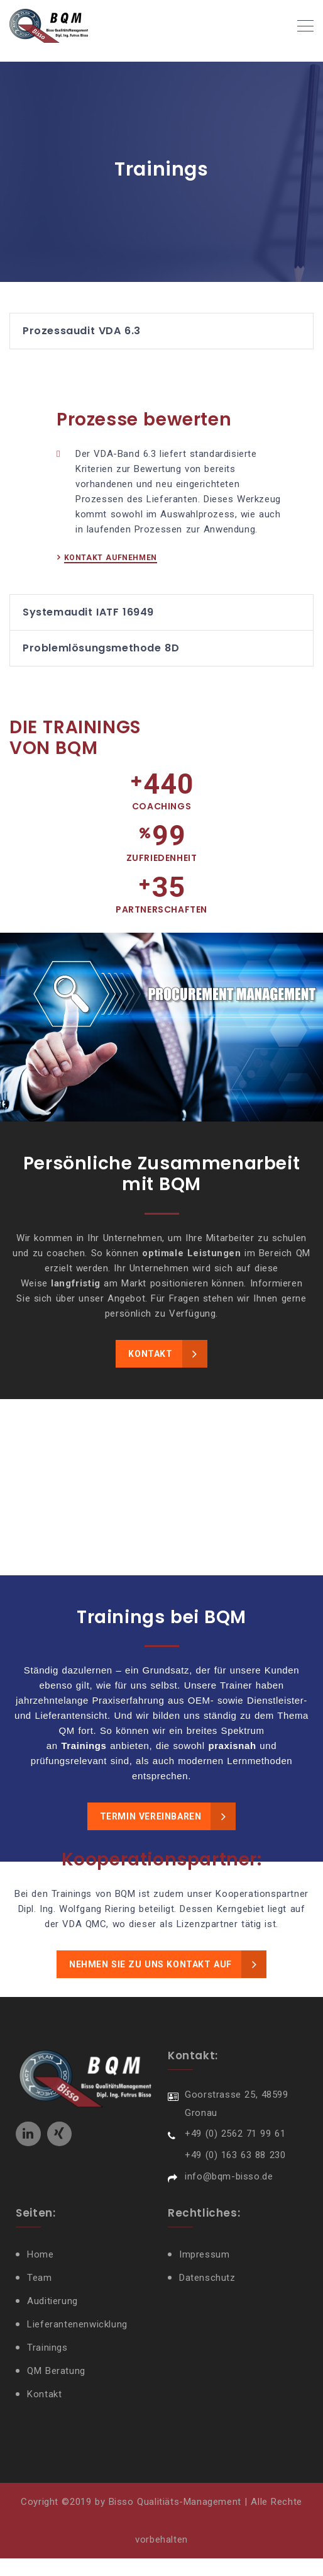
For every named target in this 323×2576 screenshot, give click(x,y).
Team (40, 2296)
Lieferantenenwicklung (78, 2343)
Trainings (48, 2366)
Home (41, 2273)
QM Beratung (57, 2389)
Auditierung (53, 2320)
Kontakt (45, 2413)
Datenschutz (208, 2296)
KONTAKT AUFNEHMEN (110, 577)
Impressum (205, 2273)
